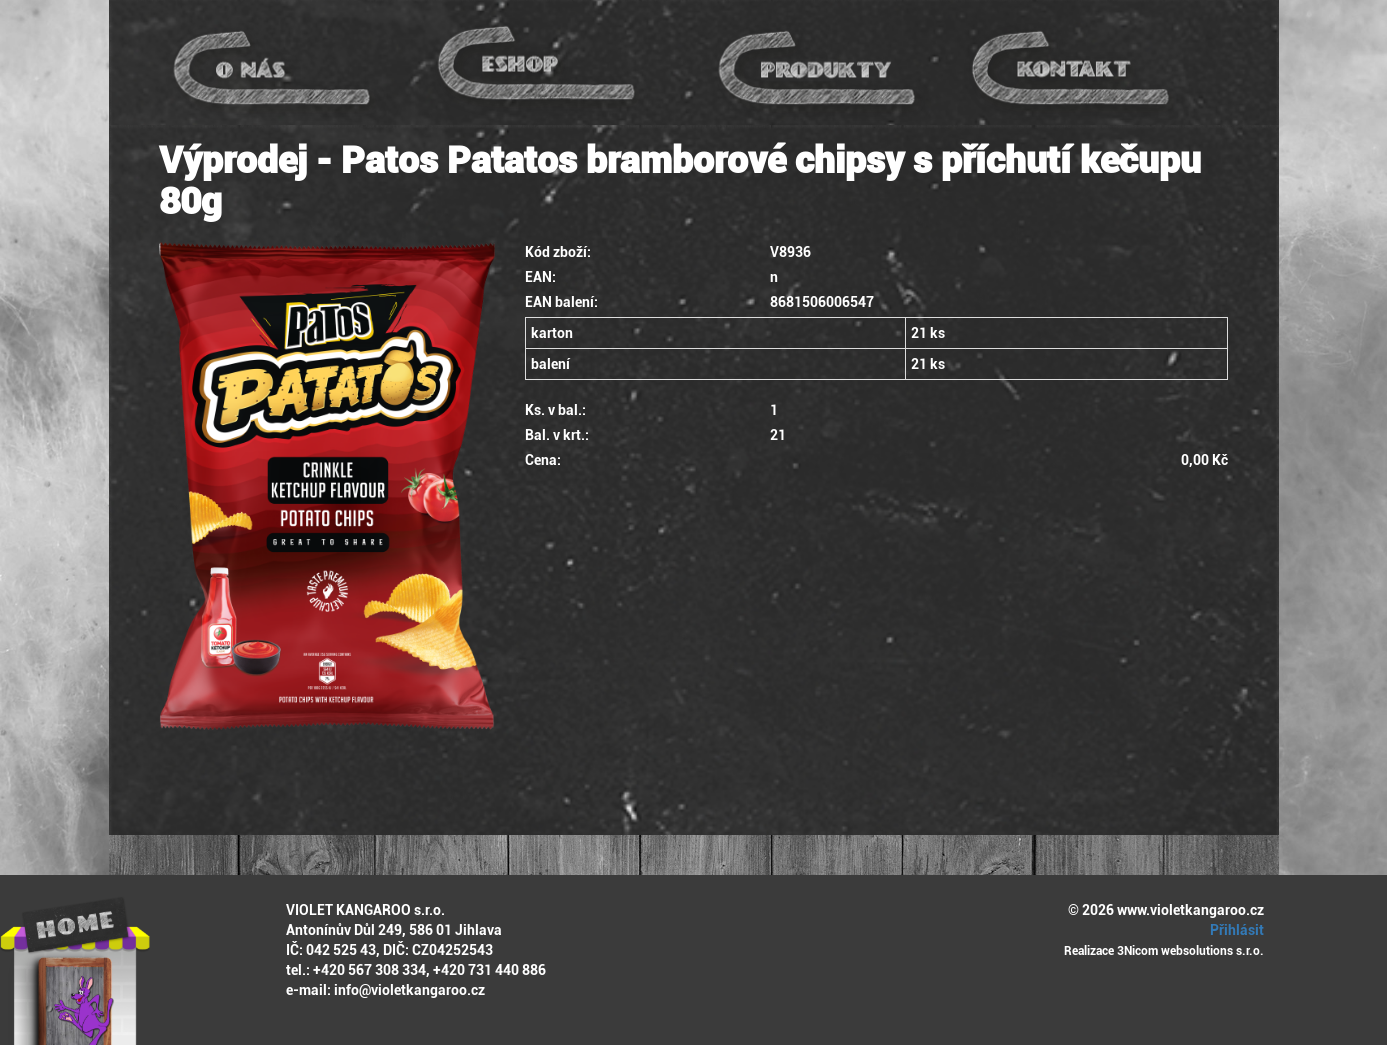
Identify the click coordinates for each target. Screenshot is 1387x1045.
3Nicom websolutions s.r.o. (1190, 951)
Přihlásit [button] (1234, 930)
